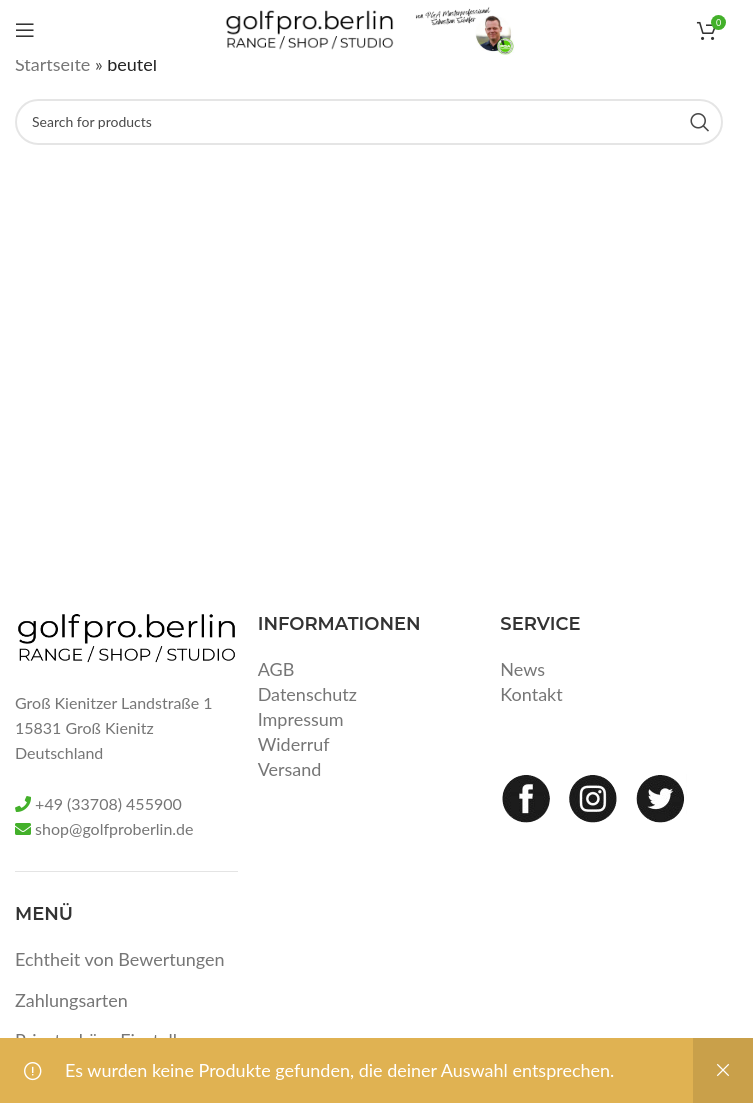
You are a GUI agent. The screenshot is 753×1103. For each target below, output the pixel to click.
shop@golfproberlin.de (114, 828)
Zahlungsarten (71, 1000)
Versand (290, 769)
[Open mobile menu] (25, 30)
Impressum (301, 719)
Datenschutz (307, 694)
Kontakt (531, 694)
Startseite (52, 64)
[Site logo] (309, 28)
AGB (276, 669)
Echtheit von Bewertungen (120, 959)
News (522, 669)
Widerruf (294, 744)
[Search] (369, 122)
